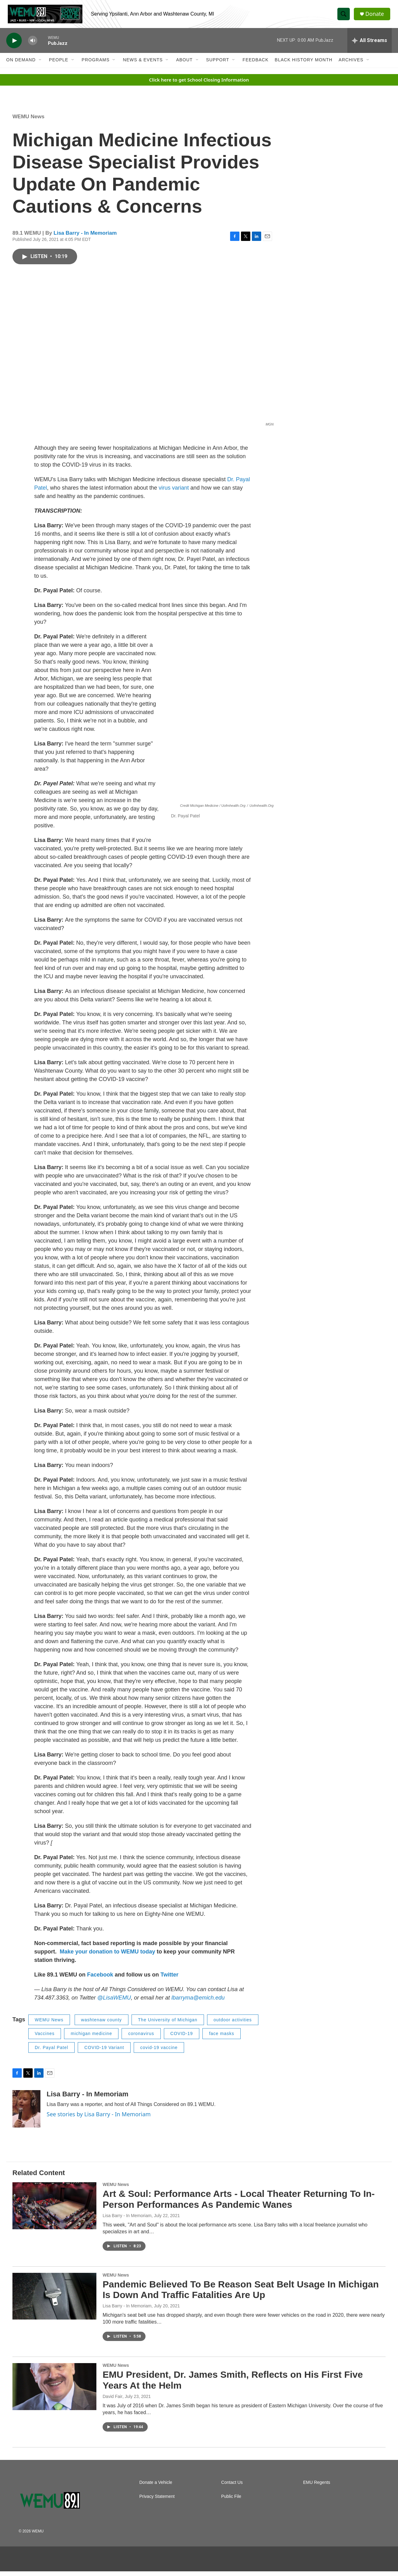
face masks (221, 2038)
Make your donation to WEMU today (108, 1956)
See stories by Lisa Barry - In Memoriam (99, 2118)
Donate (376, 16)
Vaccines (45, 2038)
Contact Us (232, 2487)
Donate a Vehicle (155, 2487)
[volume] (32, 45)
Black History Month (303, 64)
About (184, 64)
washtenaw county (101, 2024)
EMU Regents (316, 2487)
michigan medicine (91, 2038)
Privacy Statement (157, 2501)
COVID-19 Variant (104, 2052)
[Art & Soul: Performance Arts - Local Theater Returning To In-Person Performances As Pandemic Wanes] (54, 2210)
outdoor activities (233, 2024)
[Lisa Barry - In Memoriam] (26, 2113)
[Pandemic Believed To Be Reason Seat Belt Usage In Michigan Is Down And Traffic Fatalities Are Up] (54, 2301)
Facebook (100, 1979)
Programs (96, 64)
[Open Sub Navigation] (40, 64)
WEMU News (28, 121)
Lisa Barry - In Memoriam (85, 238)
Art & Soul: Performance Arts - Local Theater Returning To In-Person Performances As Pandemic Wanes (239, 2203)
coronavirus (141, 2038)
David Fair (113, 2401)
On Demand (21, 64)
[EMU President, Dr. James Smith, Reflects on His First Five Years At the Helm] (54, 2391)
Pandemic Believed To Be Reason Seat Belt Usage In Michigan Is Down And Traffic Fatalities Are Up (241, 2294)
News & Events (143, 64)
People (58, 64)
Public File (231, 2501)
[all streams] (369, 45)
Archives (351, 64)
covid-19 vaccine (159, 2052)
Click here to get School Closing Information (199, 84)
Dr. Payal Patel (51, 2052)
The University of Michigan (167, 2024)
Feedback (255, 64)
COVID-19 (181, 2038)
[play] (14, 45)
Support (217, 64)
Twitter (169, 1979)
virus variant (174, 492)
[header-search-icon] (344, 16)
